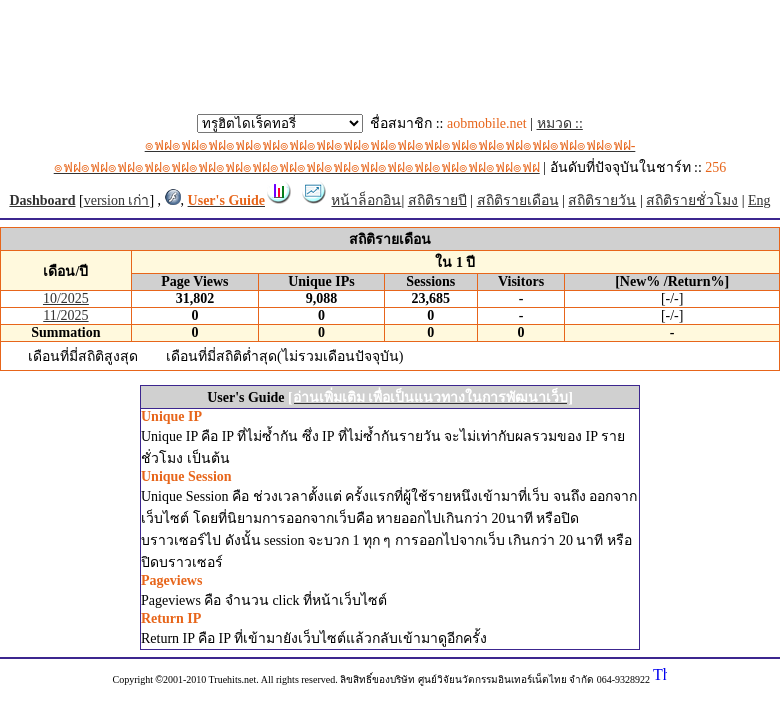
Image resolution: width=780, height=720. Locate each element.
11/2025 (65, 315)
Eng (759, 200)
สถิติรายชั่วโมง (692, 200)
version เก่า (117, 200)
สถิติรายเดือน (518, 200)
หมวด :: (345, 145)
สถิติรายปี (437, 200)
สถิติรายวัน (602, 200)
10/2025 (66, 298)
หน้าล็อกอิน (366, 200)
